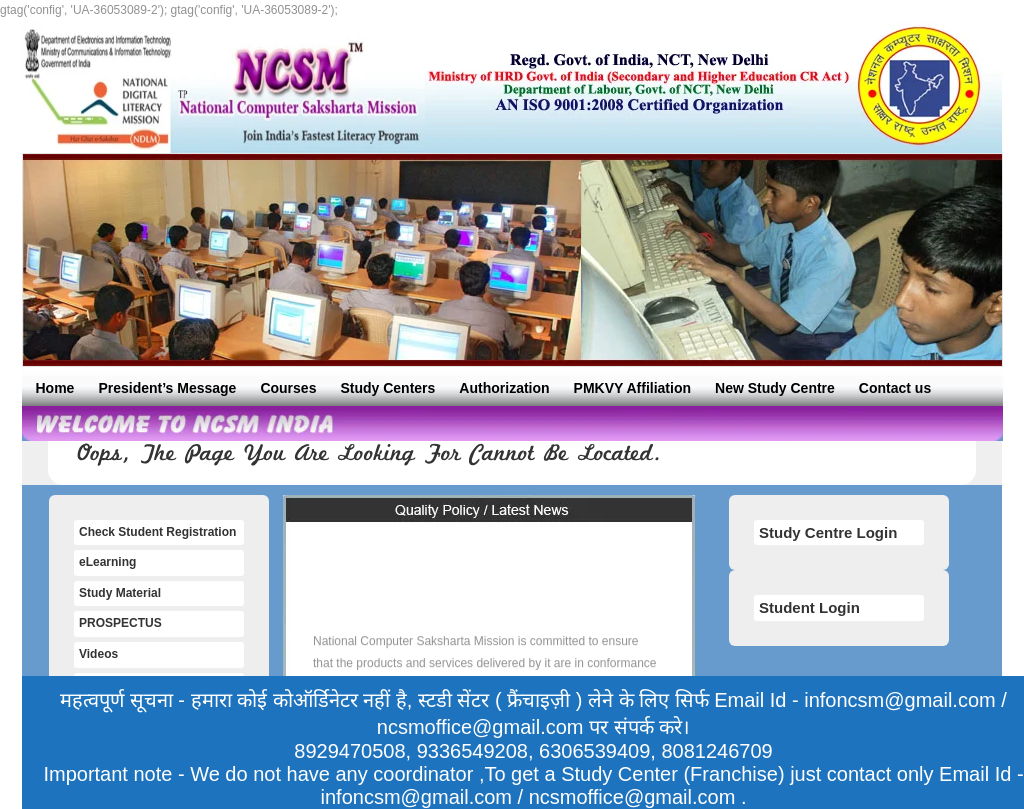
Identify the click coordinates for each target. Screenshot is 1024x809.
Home (55, 388)
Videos (98, 654)
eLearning (107, 562)
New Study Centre (775, 388)
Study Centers (387, 388)
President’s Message (167, 388)
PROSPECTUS (120, 623)
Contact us (895, 388)
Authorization (504, 388)
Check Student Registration (157, 532)
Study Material (120, 593)
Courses (288, 388)
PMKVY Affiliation (632, 388)
